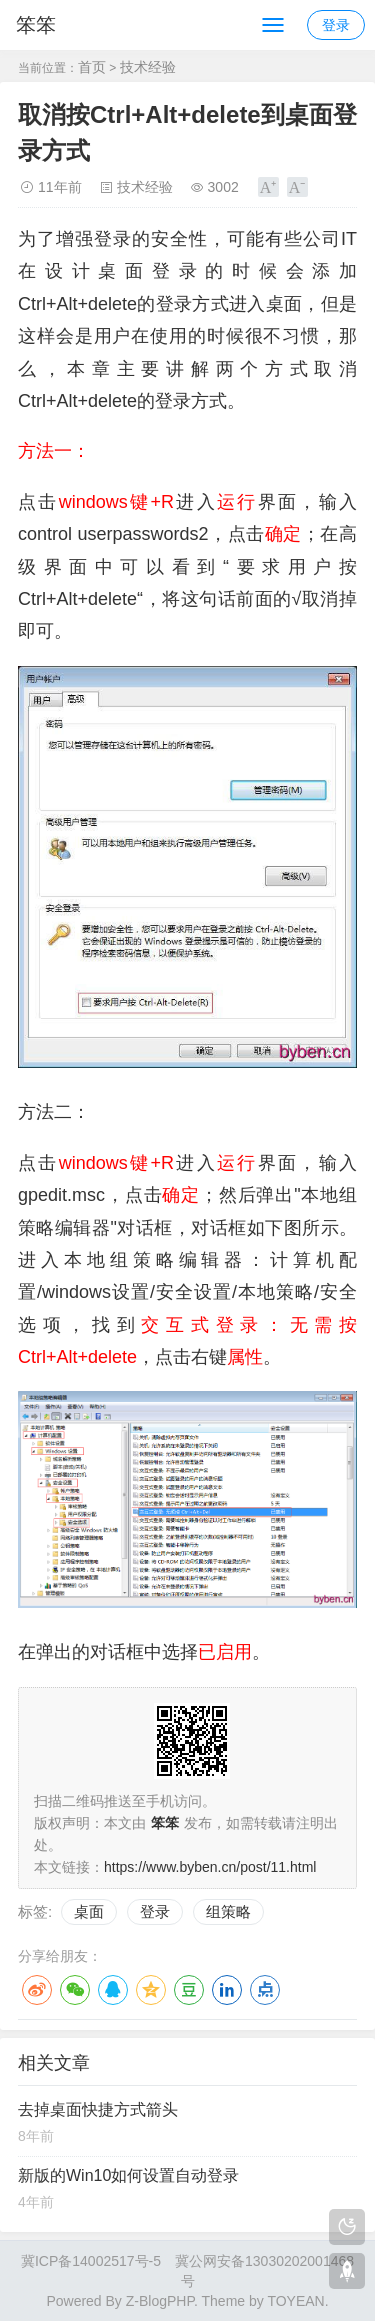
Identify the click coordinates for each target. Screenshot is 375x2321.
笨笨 (36, 25)
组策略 (228, 1911)
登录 (336, 25)
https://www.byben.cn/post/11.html (210, 1867)
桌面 (89, 1911)
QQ (113, 1990)
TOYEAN (295, 2301)
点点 (265, 1990)
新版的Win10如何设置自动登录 (128, 2175)
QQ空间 (151, 1990)
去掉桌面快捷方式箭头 (98, 2109)
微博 (37, 1990)
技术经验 (148, 67)
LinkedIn (227, 1990)
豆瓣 (189, 1990)
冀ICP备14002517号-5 (91, 2261)
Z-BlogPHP (160, 2301)
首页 (92, 67)
